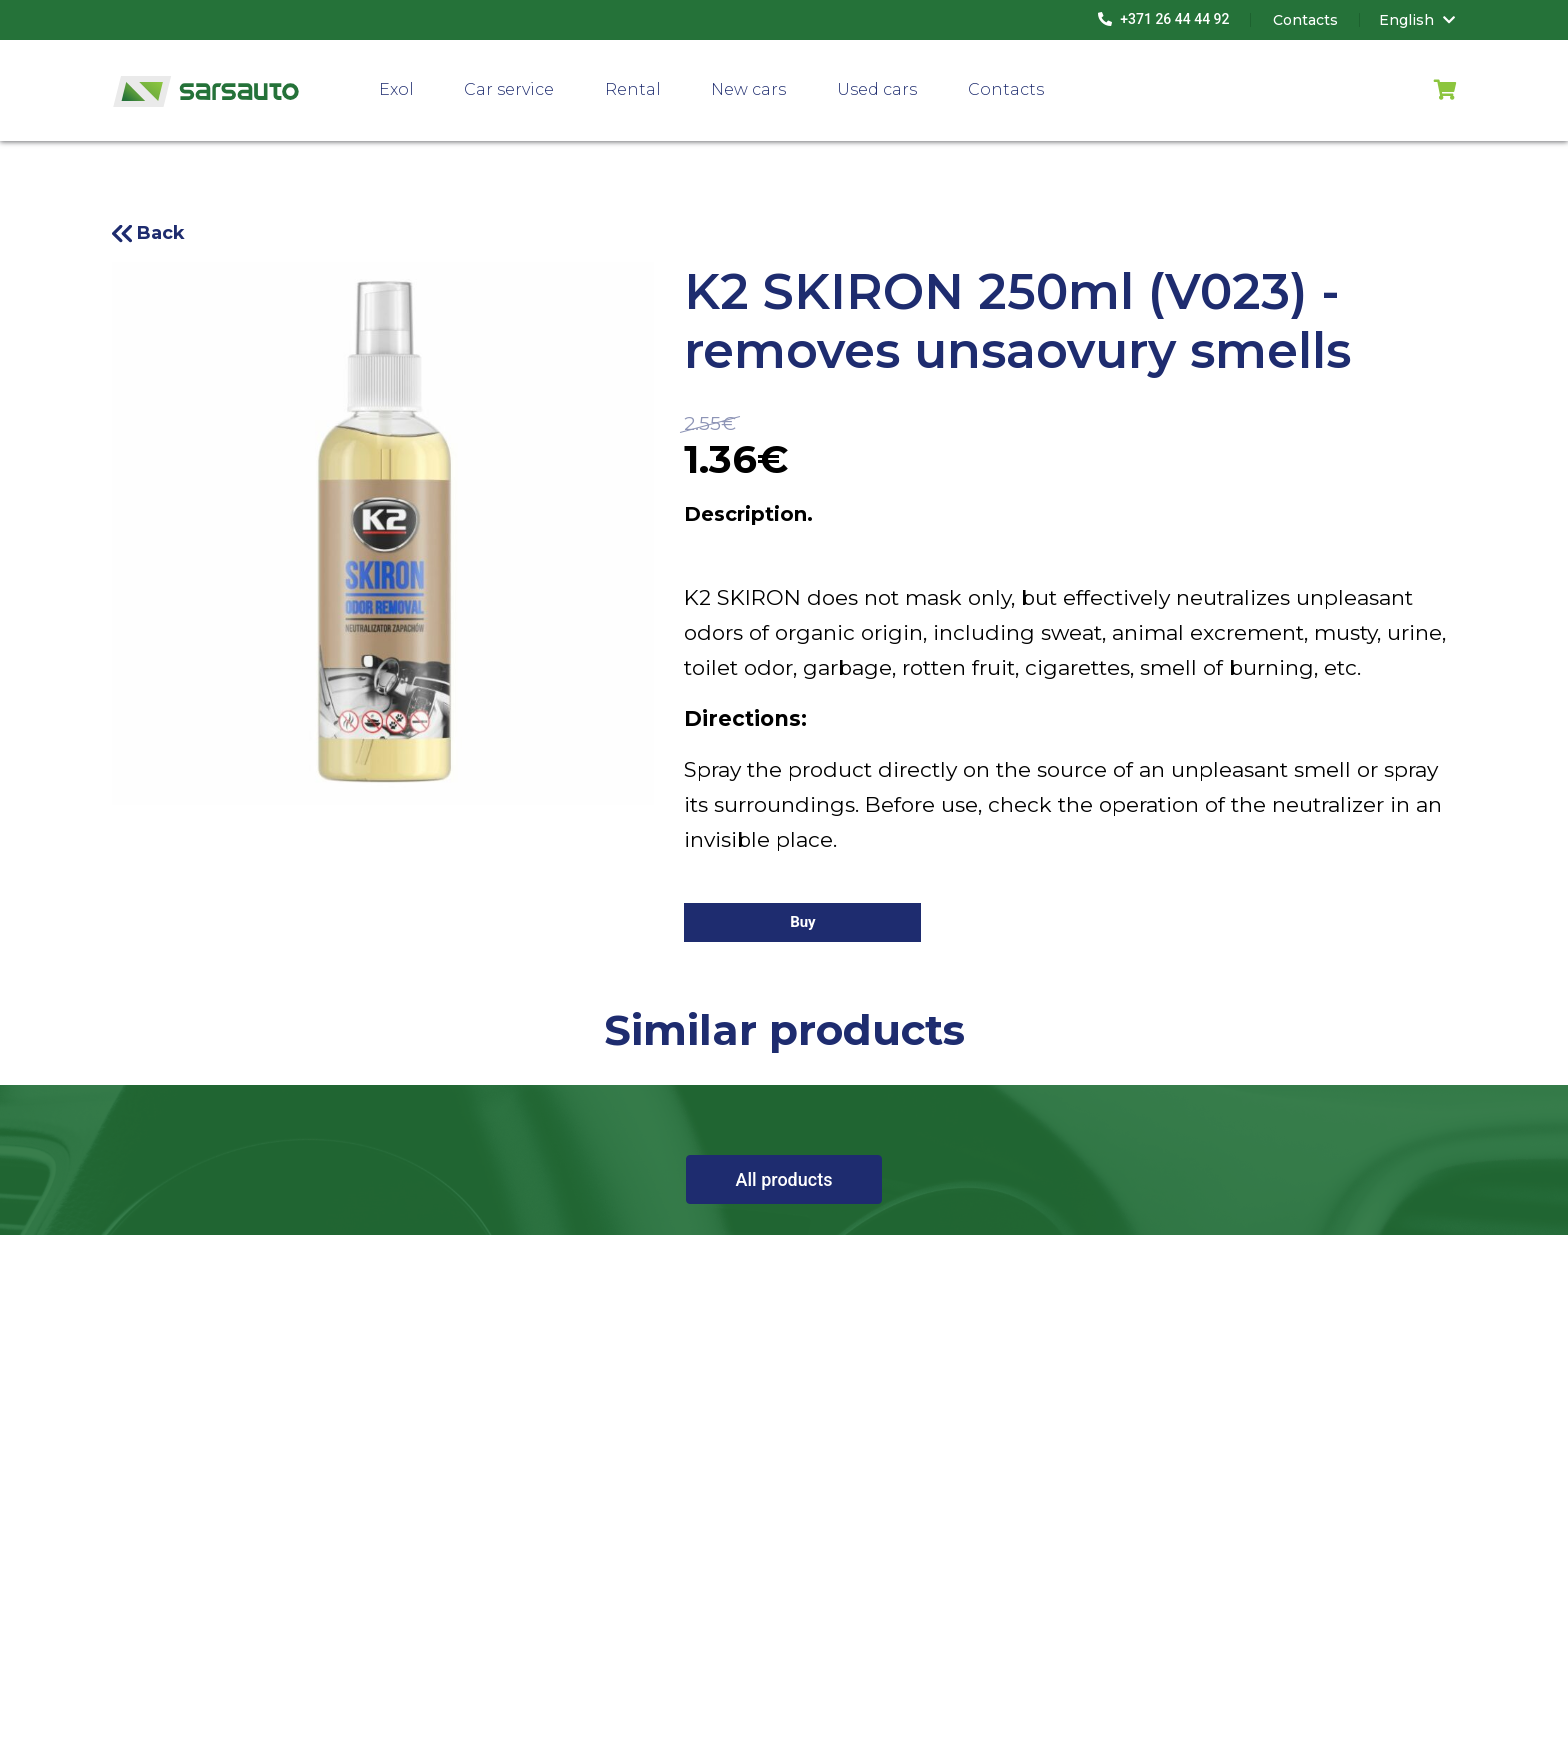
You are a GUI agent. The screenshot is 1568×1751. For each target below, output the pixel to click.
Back (161, 233)
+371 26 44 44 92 (1164, 19)
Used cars (877, 89)
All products (784, 1179)
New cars (748, 89)
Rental (633, 89)
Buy (803, 922)
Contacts (1006, 89)
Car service (509, 89)
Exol (396, 89)
